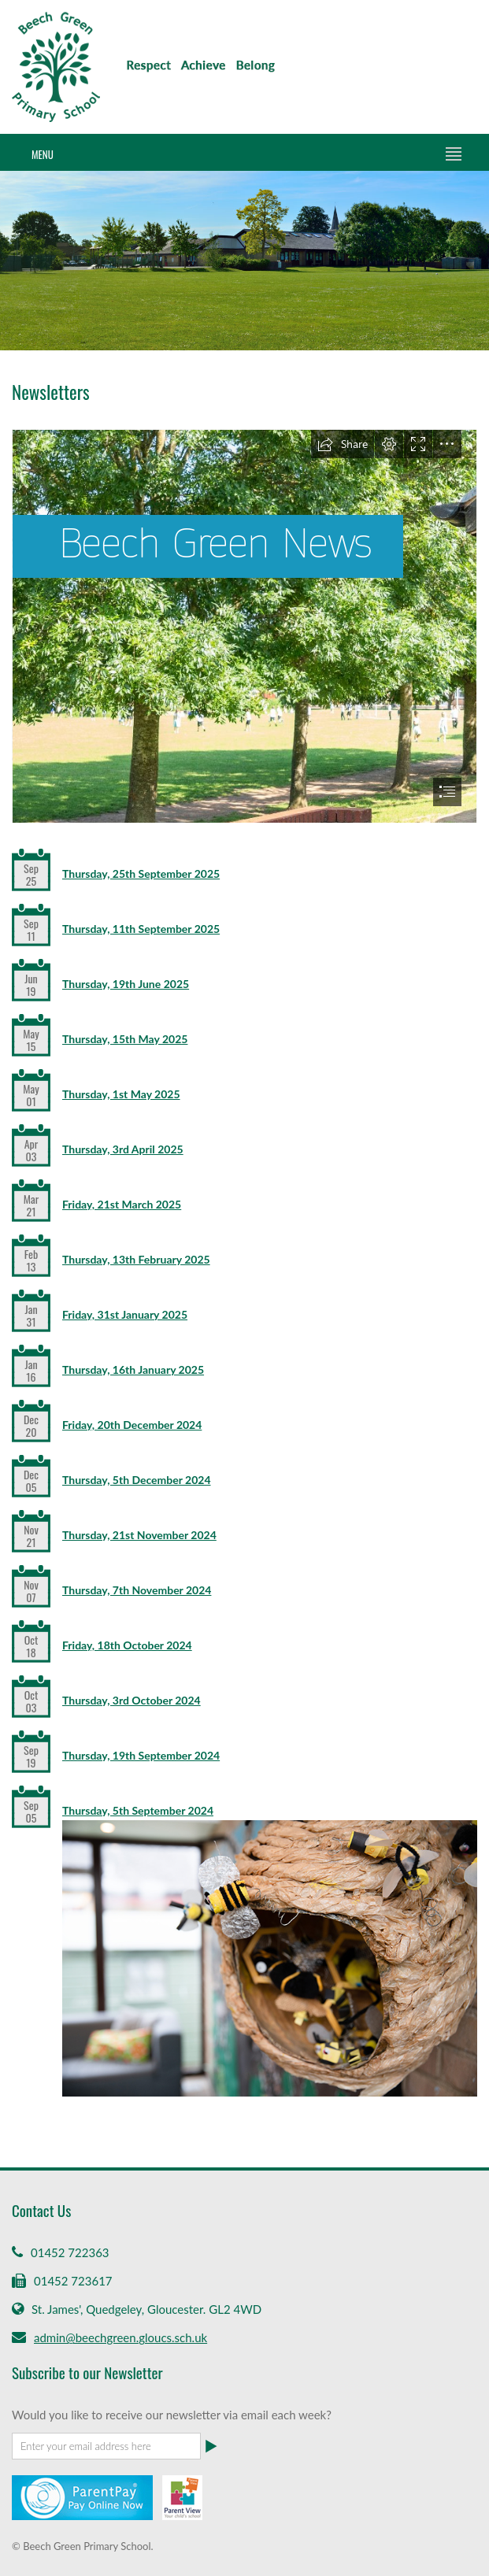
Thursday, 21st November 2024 (139, 1535)
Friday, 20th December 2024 (132, 1424)
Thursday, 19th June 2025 (125, 983)
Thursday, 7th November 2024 (136, 1590)
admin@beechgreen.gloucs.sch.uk (120, 2337)
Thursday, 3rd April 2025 (122, 1149)
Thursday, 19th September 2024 (141, 1755)
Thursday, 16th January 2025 (133, 1369)
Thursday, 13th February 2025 (136, 1259)
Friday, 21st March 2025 (121, 1204)
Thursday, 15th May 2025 (124, 1039)
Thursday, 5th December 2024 (136, 1479)
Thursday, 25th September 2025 (141, 873)
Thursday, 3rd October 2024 (131, 1700)
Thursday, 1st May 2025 (121, 1094)
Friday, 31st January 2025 (124, 1314)
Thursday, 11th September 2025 (141, 928)
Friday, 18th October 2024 (127, 1645)
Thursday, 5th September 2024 (137, 1810)
